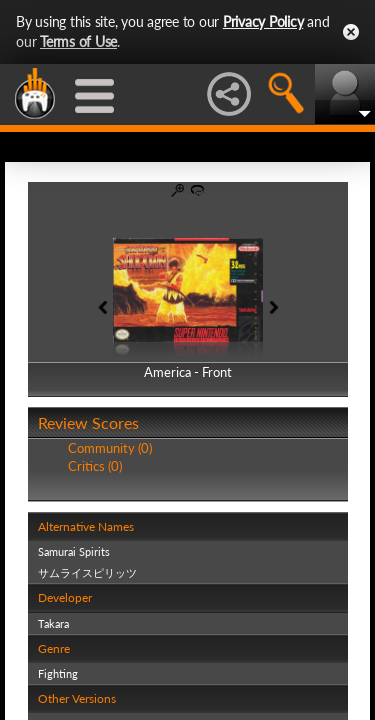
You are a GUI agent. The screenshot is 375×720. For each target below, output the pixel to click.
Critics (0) (95, 466)
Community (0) (110, 448)
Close (351, 32)
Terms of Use (78, 41)
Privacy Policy (263, 21)
